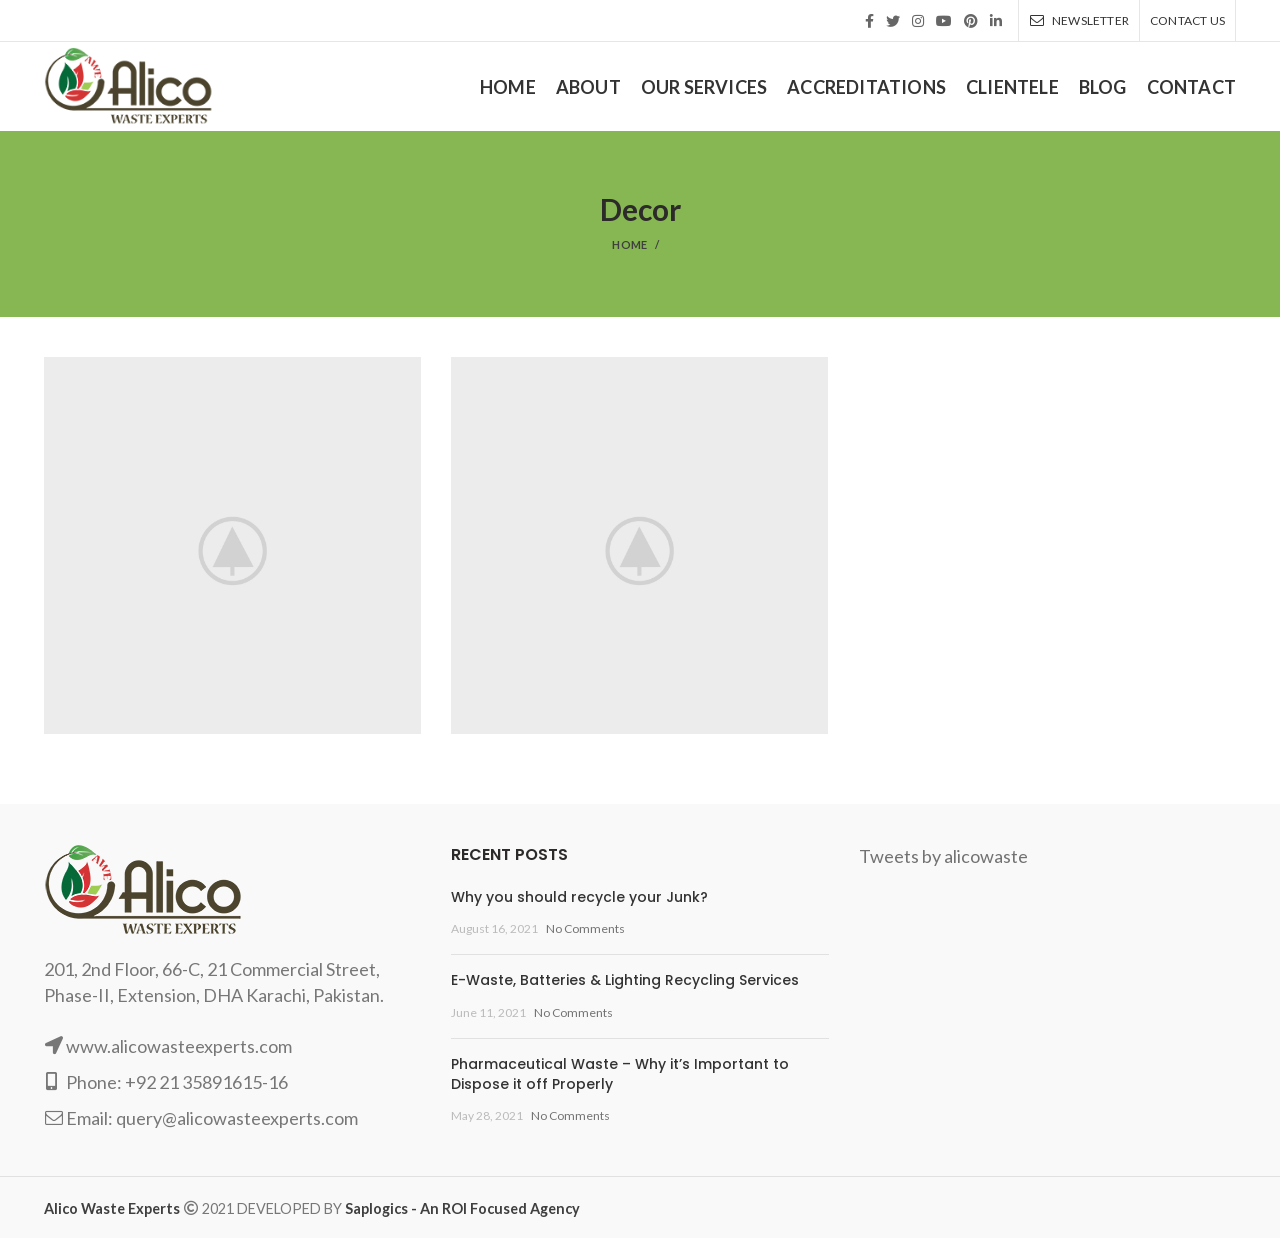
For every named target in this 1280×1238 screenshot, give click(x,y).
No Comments (585, 928)
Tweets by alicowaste (943, 856)
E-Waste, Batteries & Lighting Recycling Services (625, 980)
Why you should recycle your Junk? (579, 897)
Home (629, 244)
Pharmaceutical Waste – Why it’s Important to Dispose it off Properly (620, 1074)
